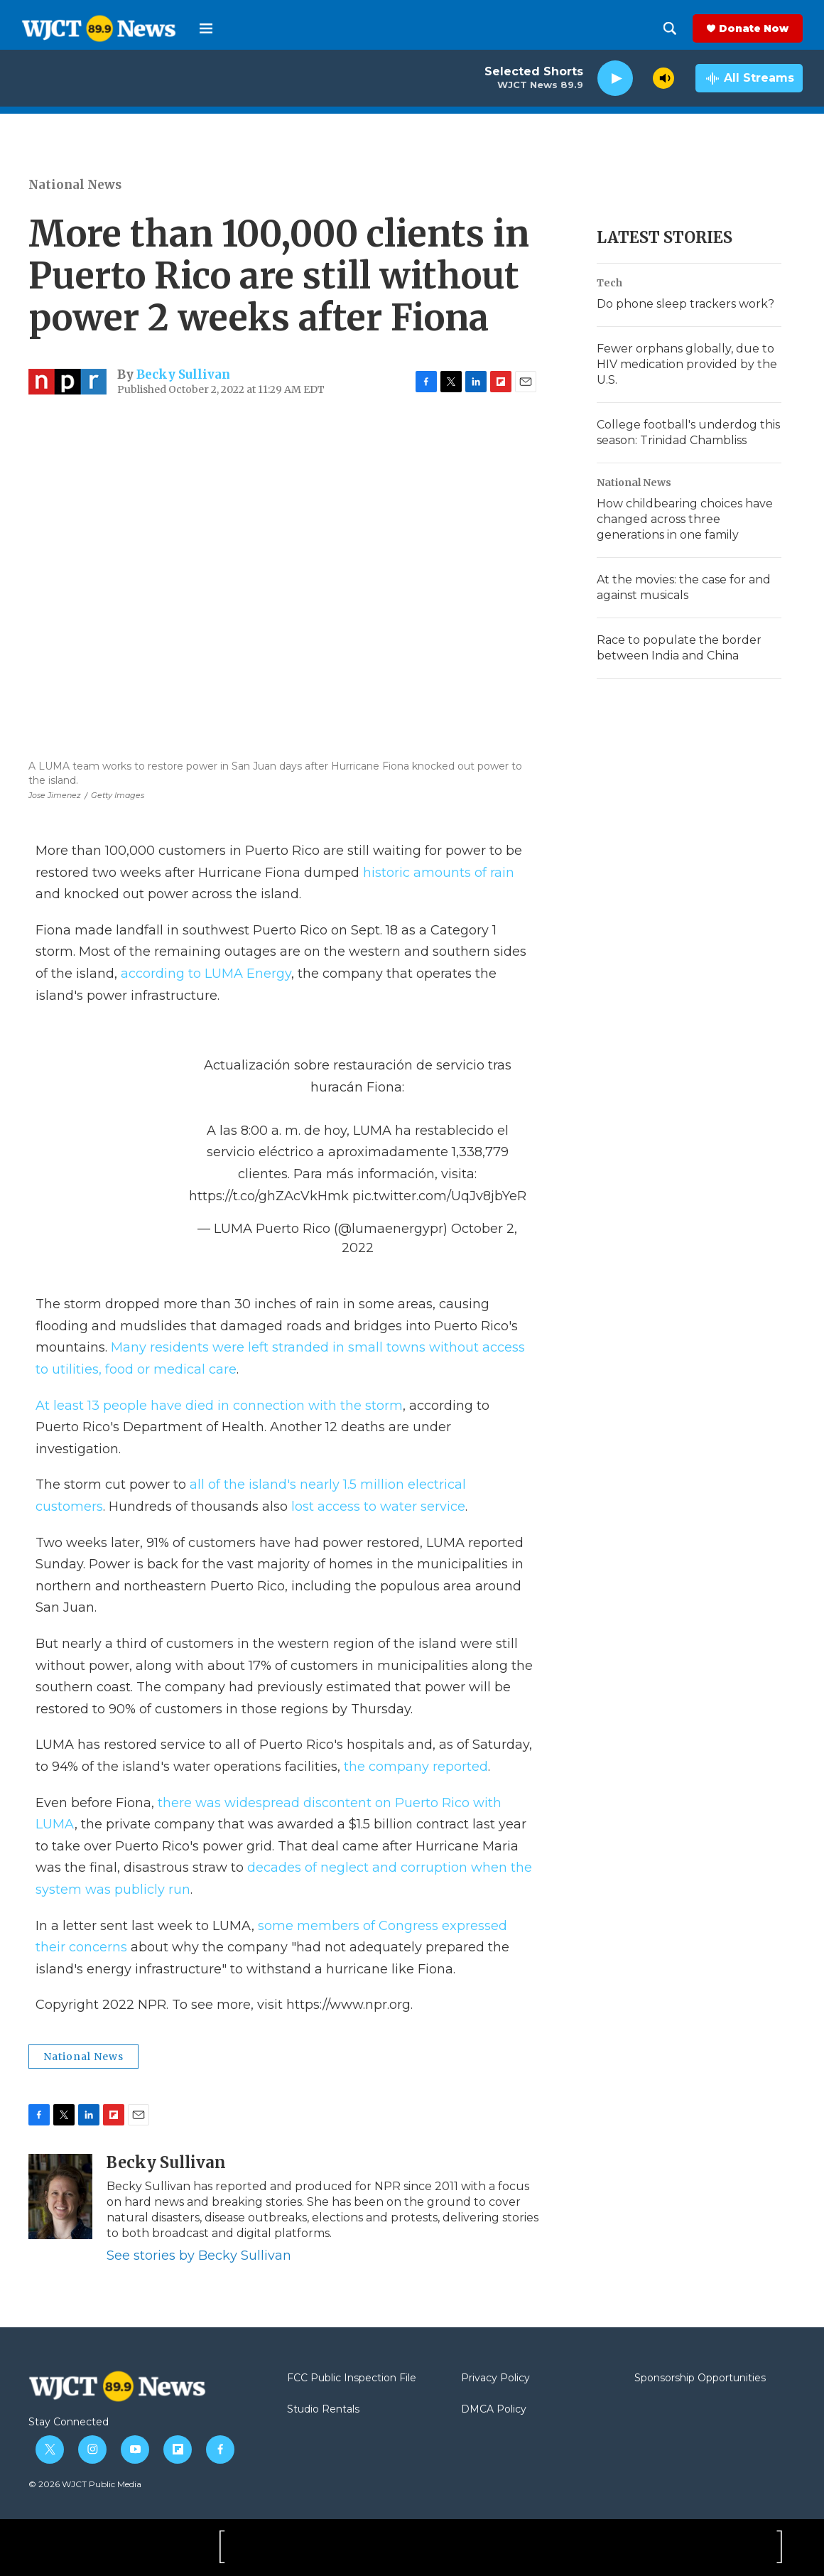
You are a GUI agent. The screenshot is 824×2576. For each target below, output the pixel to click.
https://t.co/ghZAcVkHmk (269, 1196)
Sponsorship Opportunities (700, 2378)
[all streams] (749, 78)
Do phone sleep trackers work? (685, 304)
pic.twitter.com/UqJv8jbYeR (439, 1196)
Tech (609, 282)
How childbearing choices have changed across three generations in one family (685, 519)
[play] (615, 78)
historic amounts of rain (438, 872)
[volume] (663, 78)
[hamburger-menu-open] (206, 28)
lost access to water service (378, 1506)
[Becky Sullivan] (60, 2196)
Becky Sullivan (183, 374)
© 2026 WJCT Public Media (84, 2484)
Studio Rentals (323, 2409)
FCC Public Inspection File (351, 2378)
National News (74, 185)
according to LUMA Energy (206, 973)
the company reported (416, 1766)
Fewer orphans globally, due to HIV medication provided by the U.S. (687, 364)
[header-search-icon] (669, 28)
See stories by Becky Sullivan (199, 2255)
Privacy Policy (495, 2378)
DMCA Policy (493, 2409)
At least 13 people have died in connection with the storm (219, 1405)
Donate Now (753, 28)
